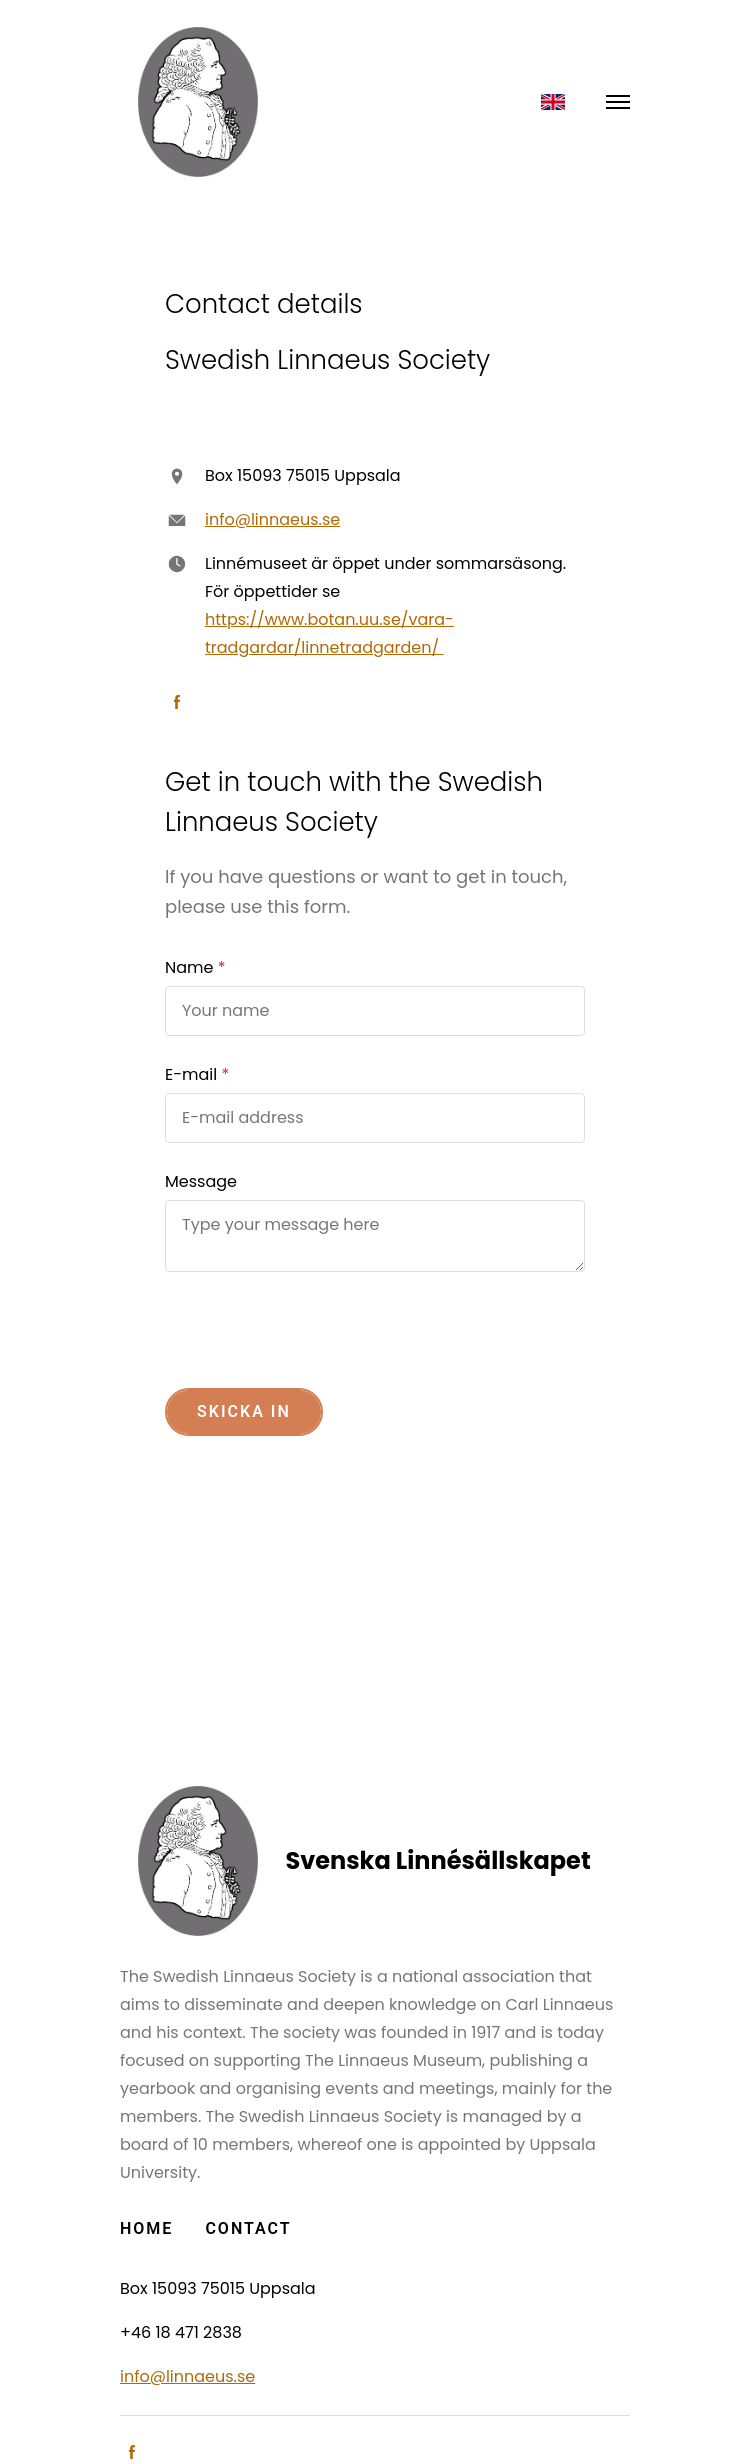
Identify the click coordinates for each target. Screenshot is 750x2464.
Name (189, 967)
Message (201, 1181)
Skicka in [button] (244, 1411)
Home (146, 2228)
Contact (248, 2228)
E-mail (191, 1074)
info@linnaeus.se (272, 519)
